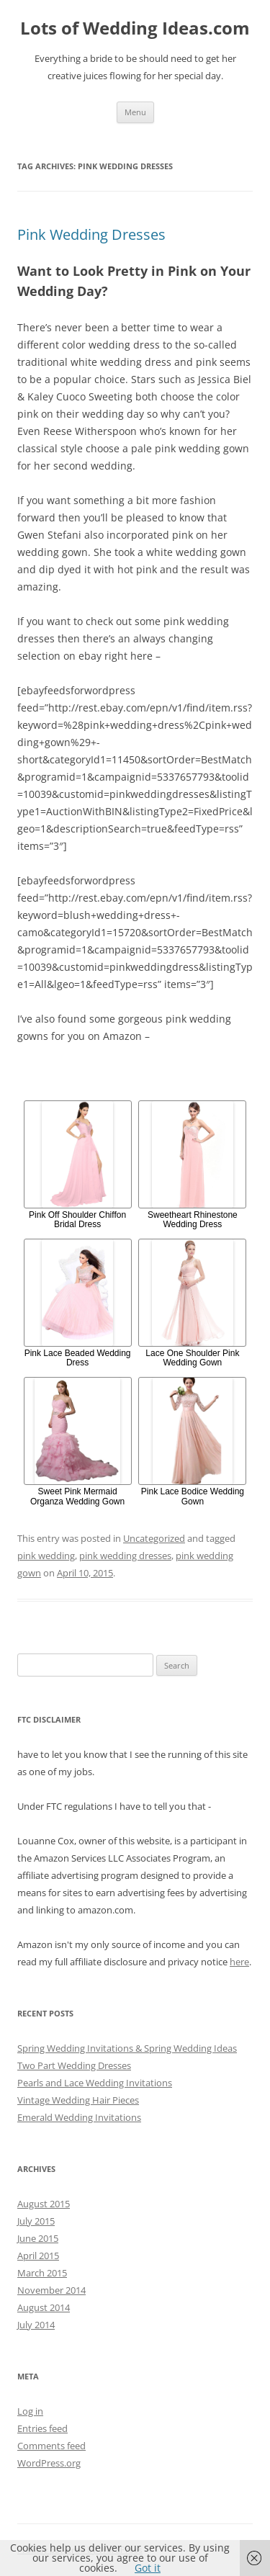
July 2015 (36, 2220)
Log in (30, 2411)
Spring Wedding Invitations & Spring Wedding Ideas (127, 2048)
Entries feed (42, 2428)
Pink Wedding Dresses (91, 234)
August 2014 (43, 2307)
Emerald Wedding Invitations (79, 2117)
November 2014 (51, 2290)
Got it (148, 2568)
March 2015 (42, 2272)
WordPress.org (49, 2462)
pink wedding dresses (125, 1555)
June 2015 (37, 2238)
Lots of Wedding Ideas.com (135, 28)
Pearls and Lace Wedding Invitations (94, 2082)
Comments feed (51, 2445)
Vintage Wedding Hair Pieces (78, 2099)
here (239, 1961)
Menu (135, 112)
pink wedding (46, 1555)
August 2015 (43, 2203)
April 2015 (38, 2255)
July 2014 (36, 2324)
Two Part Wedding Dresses (74, 2065)
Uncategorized (154, 1538)
